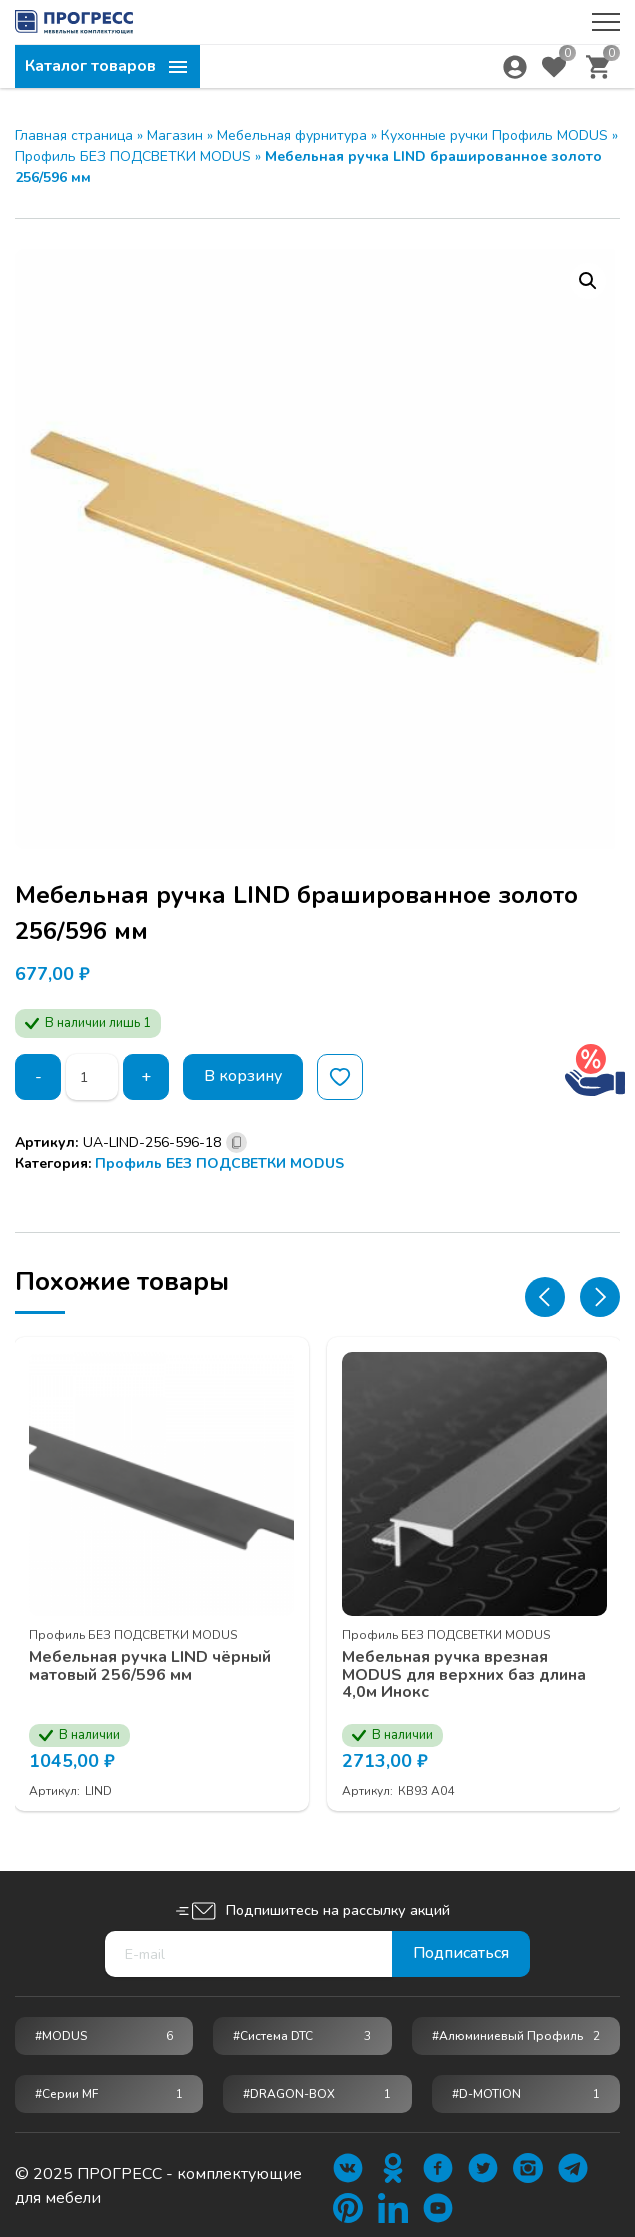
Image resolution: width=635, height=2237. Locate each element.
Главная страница (74, 135)
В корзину (243, 1077)
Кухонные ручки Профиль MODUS (494, 135)
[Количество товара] (92, 1077)
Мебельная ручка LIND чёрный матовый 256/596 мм (151, 1665)
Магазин (175, 135)
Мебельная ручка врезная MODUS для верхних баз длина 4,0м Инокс (465, 1674)
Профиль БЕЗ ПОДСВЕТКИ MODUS (133, 156)
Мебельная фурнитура (292, 135)
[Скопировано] (236, 1142)
